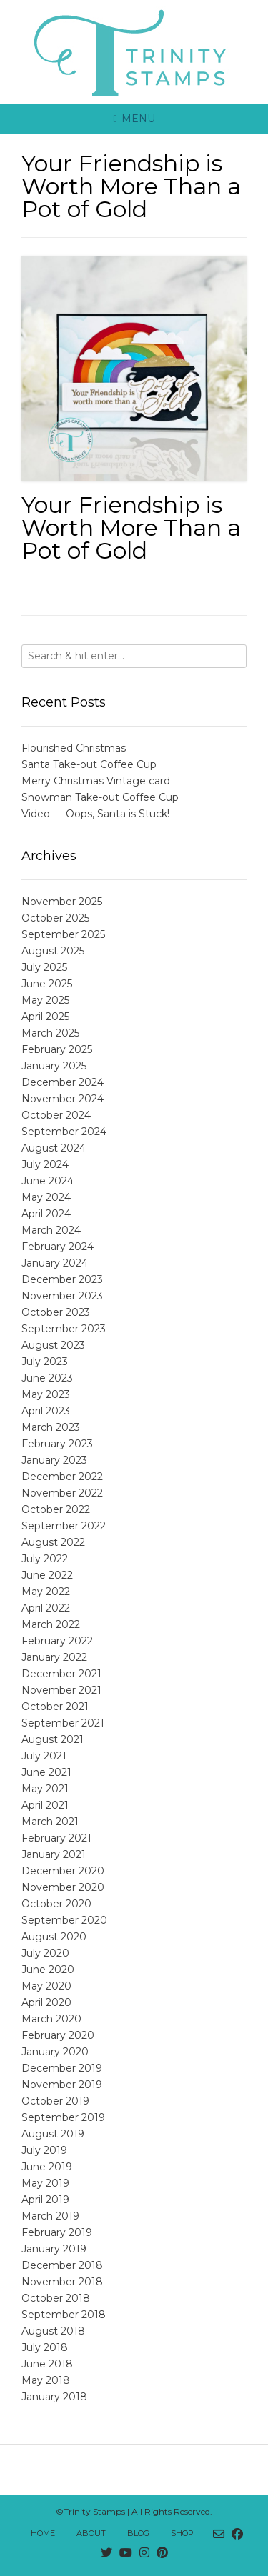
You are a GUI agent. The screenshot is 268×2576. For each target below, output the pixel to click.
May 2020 (46, 1986)
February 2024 (57, 1246)
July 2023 (44, 1361)
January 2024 (54, 1263)
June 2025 (46, 983)
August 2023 (53, 1345)
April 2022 (45, 1608)
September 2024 (63, 1131)
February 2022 (57, 1640)
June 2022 (47, 1575)
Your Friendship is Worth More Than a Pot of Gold (131, 527)
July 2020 (45, 1953)
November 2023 (62, 1295)
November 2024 (62, 1098)
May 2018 (45, 2380)
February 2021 (56, 1838)
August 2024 (53, 1148)
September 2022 (63, 1525)
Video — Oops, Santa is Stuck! (95, 813)
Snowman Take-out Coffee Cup (100, 797)
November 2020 (62, 1887)
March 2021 (50, 1821)
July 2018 (44, 2347)
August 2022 (53, 1542)
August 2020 (53, 1936)
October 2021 (55, 1706)
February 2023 (57, 1443)
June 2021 (46, 1772)
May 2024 (46, 1197)
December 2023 (62, 1279)
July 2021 (43, 1755)
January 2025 (53, 1065)
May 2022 (45, 1591)
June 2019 (46, 2166)
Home (43, 2533)
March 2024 (51, 1230)
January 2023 (54, 1460)
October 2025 (55, 918)
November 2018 (62, 2281)
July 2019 (44, 2150)
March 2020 (51, 2018)
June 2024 (47, 1180)
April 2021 (45, 1805)
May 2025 (45, 1000)
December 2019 (61, 2068)
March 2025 (50, 1033)
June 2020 (47, 1969)
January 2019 (53, 2248)
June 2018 (47, 2363)
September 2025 (63, 934)
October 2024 (56, 1115)
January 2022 (54, 1657)
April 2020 (46, 2002)
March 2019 (50, 2216)
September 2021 (62, 1723)
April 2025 (45, 1016)
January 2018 (54, 2396)
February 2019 (56, 2232)
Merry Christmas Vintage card (95, 780)
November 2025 (61, 901)
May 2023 (45, 1394)
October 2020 (56, 1903)
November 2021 (61, 1690)
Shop (182, 2533)
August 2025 (52, 950)
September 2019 (63, 2117)
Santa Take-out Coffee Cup (89, 764)
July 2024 (45, 1164)
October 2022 (55, 1509)
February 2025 (56, 1049)
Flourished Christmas (73, 748)
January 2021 (53, 1854)
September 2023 (63, 1328)
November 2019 (61, 2084)
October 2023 (55, 1312)
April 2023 (45, 1410)
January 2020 (55, 2051)
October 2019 (55, 2101)
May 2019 (45, 2183)
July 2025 (44, 967)
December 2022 (62, 1476)
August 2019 (52, 2133)
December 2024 (62, 1082)
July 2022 (44, 1558)
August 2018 (53, 2331)
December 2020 (62, 1870)
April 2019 (45, 2199)
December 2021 (61, 1673)
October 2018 (55, 2298)
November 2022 (62, 1493)
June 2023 (47, 1378)
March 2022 (50, 1624)
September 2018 (63, 2314)
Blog (138, 2533)
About (91, 2533)
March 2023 (50, 1427)
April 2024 (46, 1213)
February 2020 (57, 2035)
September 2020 (64, 1920)
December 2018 (62, 2265)
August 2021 (52, 1739)
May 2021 (45, 1788)
